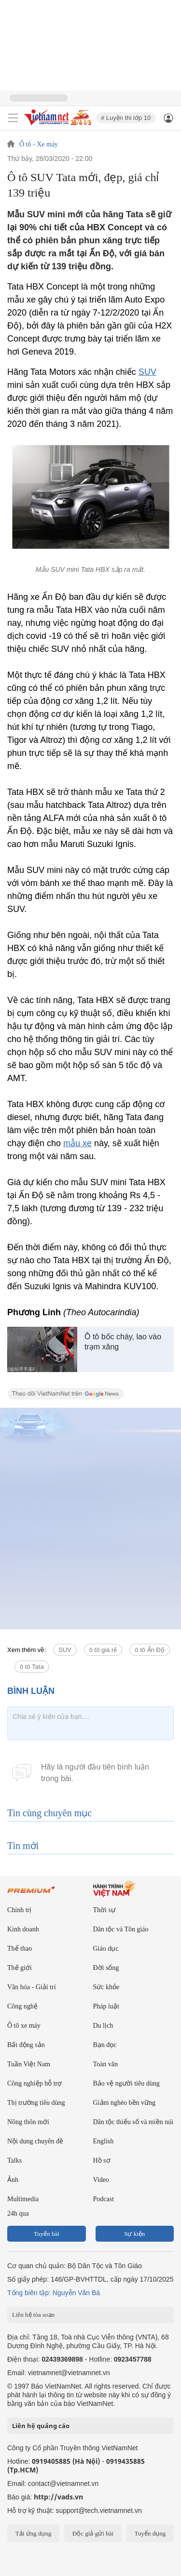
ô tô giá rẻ (103, 1649)
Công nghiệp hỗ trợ (34, 2083)
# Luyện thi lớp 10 (126, 117)
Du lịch (103, 2025)
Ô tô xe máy (24, 2025)
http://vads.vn (58, 2496)
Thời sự (104, 1910)
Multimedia (23, 2199)
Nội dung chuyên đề (35, 2141)
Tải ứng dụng (33, 2533)
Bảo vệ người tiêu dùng (126, 2083)
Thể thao (19, 1948)
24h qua (18, 2213)
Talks (14, 2160)
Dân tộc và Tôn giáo (121, 1929)
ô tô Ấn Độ (150, 1649)
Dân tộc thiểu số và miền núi (133, 2122)
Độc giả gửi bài (92, 2533)
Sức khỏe (106, 1987)
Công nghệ (22, 2006)
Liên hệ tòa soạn (33, 2314)
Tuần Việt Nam (28, 2064)
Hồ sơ (102, 2160)
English (103, 2141)
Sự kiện (134, 2233)
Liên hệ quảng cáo (41, 2425)
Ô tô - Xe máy (38, 144)
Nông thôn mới (28, 2122)
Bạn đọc (105, 2044)
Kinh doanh (23, 1929)
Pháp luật (106, 2006)
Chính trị (19, 1910)
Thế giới (19, 1967)
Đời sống (106, 1967)
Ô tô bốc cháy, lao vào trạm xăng (122, 1342)
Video (101, 2179)
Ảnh (12, 2179)
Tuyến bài (46, 2233)
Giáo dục (106, 1948)
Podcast (103, 2199)
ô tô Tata (32, 1666)
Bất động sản (26, 2044)
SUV (147, 372)
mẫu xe (77, 1143)
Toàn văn (105, 2064)
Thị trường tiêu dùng (36, 2102)
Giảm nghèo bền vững (124, 2102)
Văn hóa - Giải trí (31, 1987)
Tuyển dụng (150, 2533)
